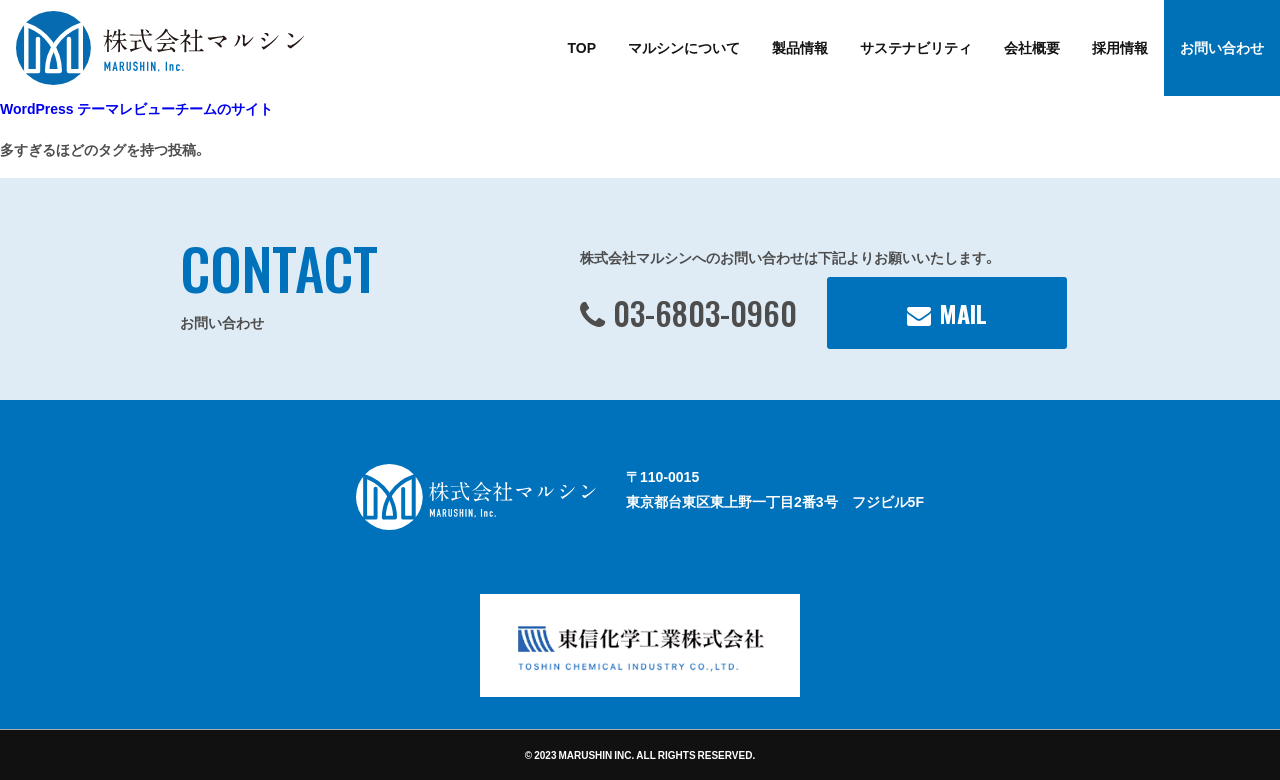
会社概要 (1032, 47)
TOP (581, 47)
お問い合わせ (1222, 47)
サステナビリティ (916, 47)
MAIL (963, 313)
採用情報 (1120, 47)
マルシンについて (684, 47)
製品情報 (800, 47)
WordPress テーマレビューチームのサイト (136, 108)
